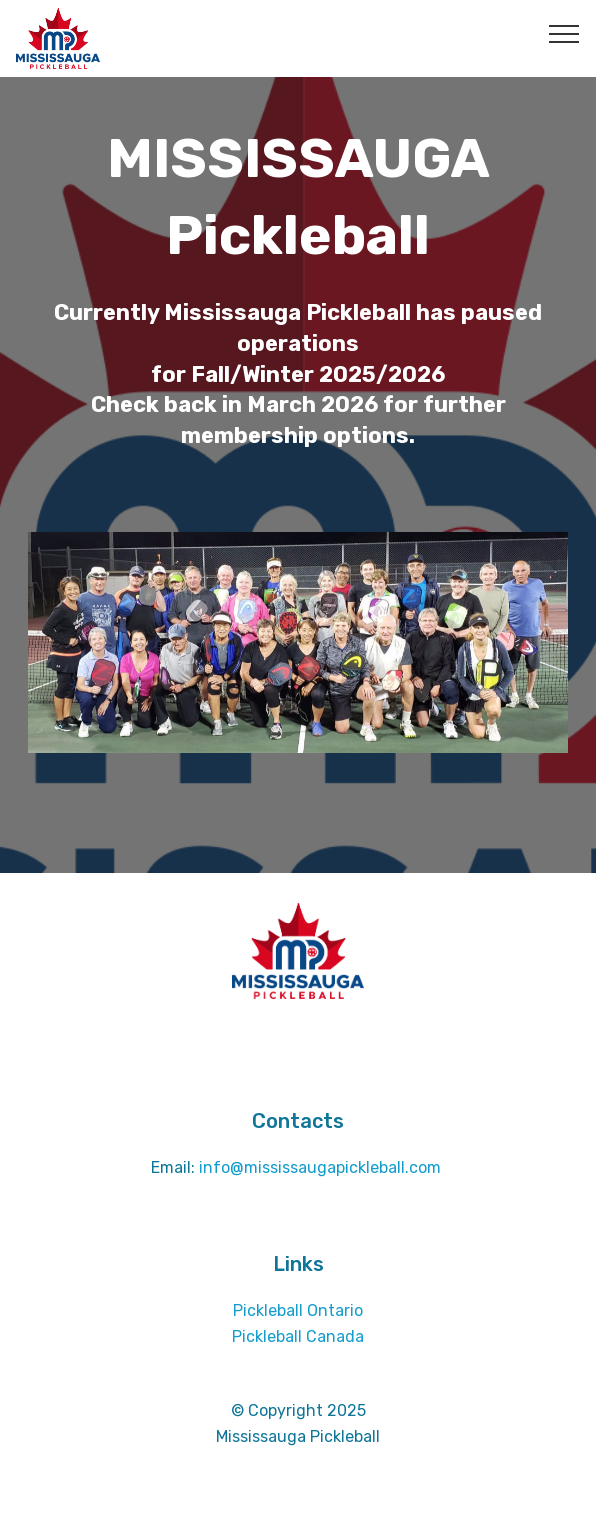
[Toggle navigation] (564, 33)
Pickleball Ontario (298, 1310)
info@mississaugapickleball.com (322, 1167)
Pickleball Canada (298, 1336)
